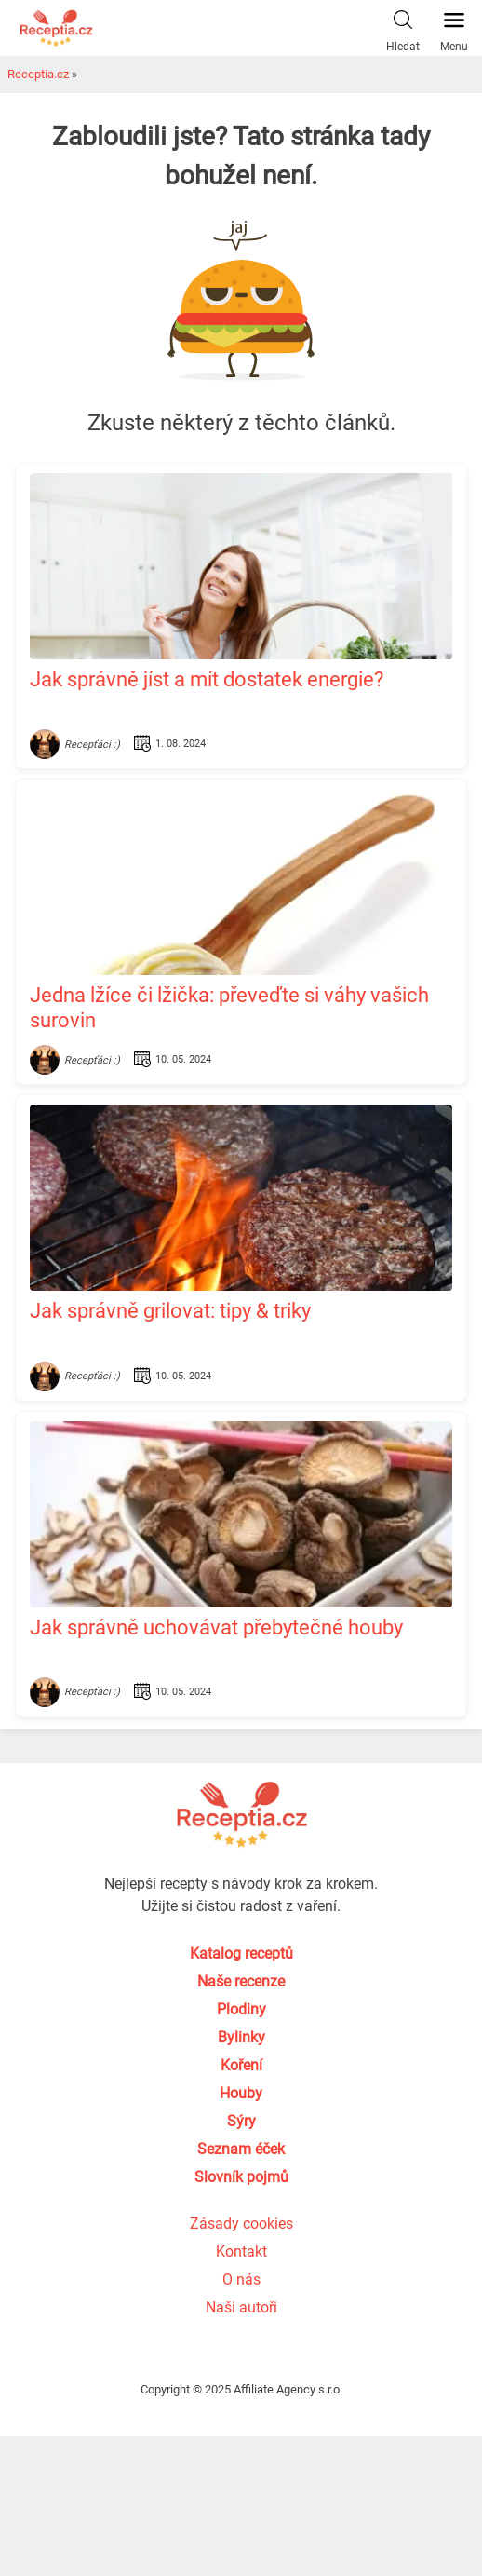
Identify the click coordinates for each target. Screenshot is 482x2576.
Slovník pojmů (241, 2177)
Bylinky (241, 2037)
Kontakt (241, 2251)
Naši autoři (241, 2307)
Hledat (403, 27)
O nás (241, 2279)
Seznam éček (241, 2149)
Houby (241, 2093)
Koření (241, 2065)
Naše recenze (241, 1981)
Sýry (241, 2121)
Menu (454, 27)
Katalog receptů (241, 1953)
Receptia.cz (38, 74)
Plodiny (241, 2009)
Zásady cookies (241, 2223)
